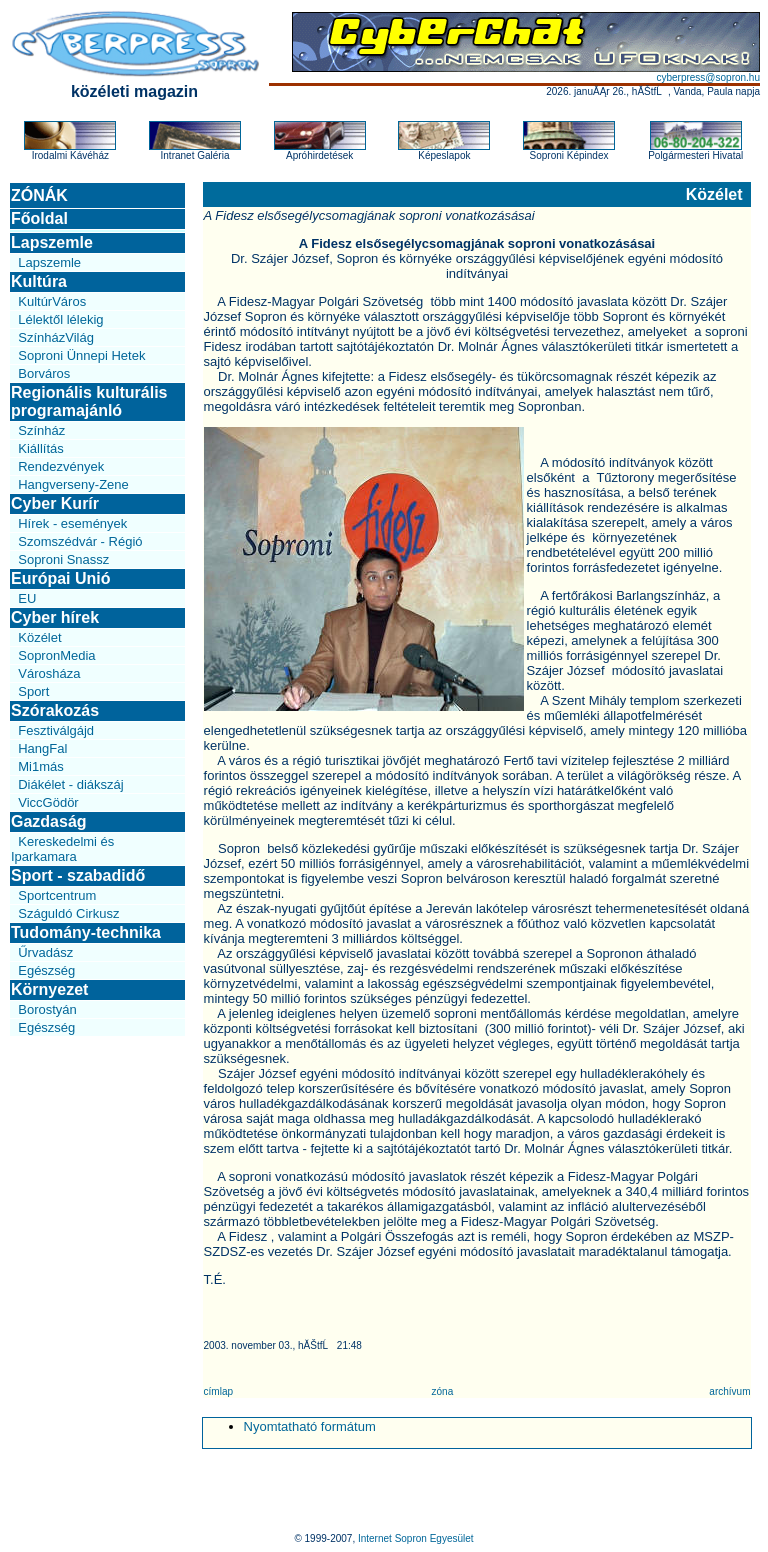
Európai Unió (61, 578)
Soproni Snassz (63, 559)
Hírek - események (72, 523)
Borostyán (47, 1009)
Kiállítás (41, 448)
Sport (33, 691)
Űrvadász (45, 952)
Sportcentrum (57, 895)
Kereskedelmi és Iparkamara (62, 849)
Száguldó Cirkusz (68, 913)
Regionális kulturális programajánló (89, 401)
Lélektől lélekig (60, 319)
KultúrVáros (52, 301)
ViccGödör (48, 802)
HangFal (42, 748)
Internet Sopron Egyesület (416, 1538)
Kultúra (39, 281)
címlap (218, 1391)
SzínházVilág (56, 337)
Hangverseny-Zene (73, 484)
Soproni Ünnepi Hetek (81, 355)
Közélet (39, 637)
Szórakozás (55, 710)
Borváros (44, 373)
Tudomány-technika (86, 932)
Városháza (49, 673)
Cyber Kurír (55, 503)
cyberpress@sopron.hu (708, 77)
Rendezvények (61, 466)
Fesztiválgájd (56, 730)
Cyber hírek (55, 617)
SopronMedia (56, 655)
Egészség (46, 970)
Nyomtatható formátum (310, 1426)
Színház (41, 430)
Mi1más (41, 766)
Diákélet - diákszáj (71, 784)
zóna (443, 1391)
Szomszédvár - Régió (80, 541)
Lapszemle (52, 242)
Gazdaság (49, 821)
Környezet (49, 989)
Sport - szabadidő (78, 875)
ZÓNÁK (39, 195)
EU (27, 598)
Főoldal (39, 218)
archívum (729, 1391)
